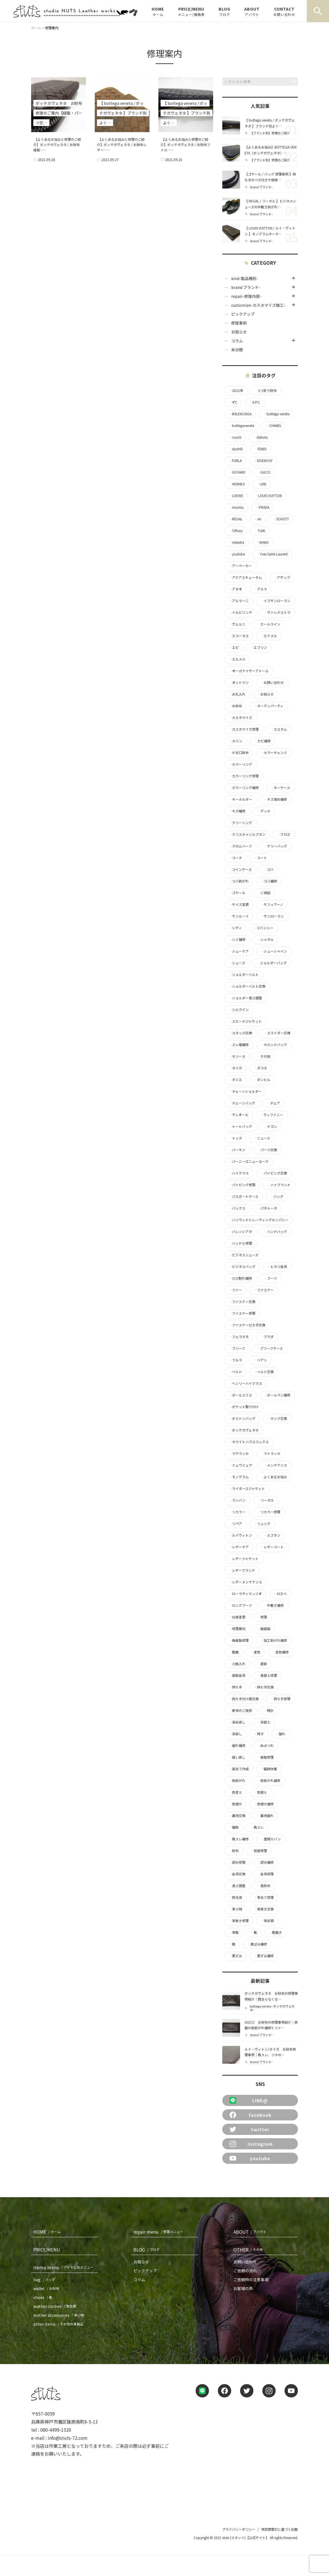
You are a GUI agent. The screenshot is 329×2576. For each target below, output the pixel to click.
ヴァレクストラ (277, 612)
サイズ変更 (239, 904)
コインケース (240, 869)
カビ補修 (262, 741)
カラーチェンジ (273, 753)
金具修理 (265, 1874)
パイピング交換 (273, 1173)
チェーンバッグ (242, 1103)
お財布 (235, 706)
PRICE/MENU (191, 11)
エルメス (237, 659)
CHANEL (273, 425)
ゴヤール (237, 893)
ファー (235, 1290)
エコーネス (239, 636)
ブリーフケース (270, 1348)
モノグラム (239, 1477)
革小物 (235, 1909)
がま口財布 (239, 753)
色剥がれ (237, 1781)
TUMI (259, 531)
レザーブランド (242, 1570)
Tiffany (236, 531)
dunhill (236, 449)
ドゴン (270, 1126)
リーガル (265, 1500)
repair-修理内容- (246, 296)
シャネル (265, 939)
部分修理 (237, 1862)
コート (260, 858)
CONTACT (284, 11)
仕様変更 (237, 1617)
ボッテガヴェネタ (244, 1430)
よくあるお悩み (273, 1477)
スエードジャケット (245, 1021)
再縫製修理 (239, 1640)
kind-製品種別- (244, 278)
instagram (251, 2143)
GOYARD (237, 472)
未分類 (237, 349)
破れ (280, 1734)
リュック (262, 1524)
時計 (269, 1710)
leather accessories (59, 2315)
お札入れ (237, 694)
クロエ (283, 834)
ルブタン (272, 1535)
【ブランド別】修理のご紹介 (270, 133)
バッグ (276, 1196)
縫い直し (237, 1757)
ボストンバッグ (242, 1418)
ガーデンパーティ (268, 706)
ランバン (237, 1500)
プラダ (267, 1337)
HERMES (237, 484)
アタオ (235, 589)
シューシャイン (273, 951)
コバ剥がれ (239, 881)
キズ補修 (237, 811)
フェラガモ (239, 1337)
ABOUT (252, 11)
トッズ (235, 1138)
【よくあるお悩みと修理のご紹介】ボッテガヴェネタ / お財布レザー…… (122, 144)
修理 (262, 1617)
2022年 (236, 390)
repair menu (159, 2231)
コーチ (235, 858)
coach (235, 437)
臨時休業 (268, 1769)
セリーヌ (237, 1056)
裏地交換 (237, 1816)
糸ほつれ (265, 1745)
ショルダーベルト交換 (247, 986)
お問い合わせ (272, 682)
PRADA (262, 507)
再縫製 (263, 1629)
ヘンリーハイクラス (245, 1383)
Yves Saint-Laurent (272, 554)
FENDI (260, 449)
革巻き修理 (239, 1921)
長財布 (263, 1886)
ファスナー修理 (242, 1313)
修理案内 (237, 1629)
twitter (250, 2129)
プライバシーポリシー (238, 2529)
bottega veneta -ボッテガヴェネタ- (272, 2007)
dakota (260, 437)
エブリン (258, 647)
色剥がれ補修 (268, 1781)
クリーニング (240, 823)
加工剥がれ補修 (273, 1640)
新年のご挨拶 (240, 1710)
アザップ (281, 577)
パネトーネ (267, 1208)
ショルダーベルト (244, 974)
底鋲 (262, 1664)
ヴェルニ (237, 624)
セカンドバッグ (273, 1045)
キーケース (280, 788)
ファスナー (264, 1290)
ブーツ (270, 1278)
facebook (251, 2115)
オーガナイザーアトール (249, 671)
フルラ (235, 1360)
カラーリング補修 (244, 788)
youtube (237, 554)
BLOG (224, 11)
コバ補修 (268, 881)
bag (45, 2279)
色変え (235, 1792)
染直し (235, 1734)
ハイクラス (239, 1173)
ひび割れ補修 (240, 1278)
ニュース (262, 1138)
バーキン (237, 1150)
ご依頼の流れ (245, 2270)
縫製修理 (265, 1757)
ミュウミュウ (240, 1465)
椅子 (259, 1734)
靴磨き (275, 1932)
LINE (261, 484)
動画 (234, 1652)
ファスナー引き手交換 (247, 1325)
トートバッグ (240, 1126)
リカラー (237, 1512)
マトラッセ (270, 1453)
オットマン (239, 682)
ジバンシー (263, 928)
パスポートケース (243, 1196)
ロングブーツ (240, 1605)
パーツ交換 (267, 1150)
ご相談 (263, 893)
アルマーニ (239, 601)
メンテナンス (275, 1465)
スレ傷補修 (239, 1045)
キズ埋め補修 (275, 799)
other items (59, 2324)
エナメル (268, 636)
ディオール (238, 1115)
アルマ (260, 589)
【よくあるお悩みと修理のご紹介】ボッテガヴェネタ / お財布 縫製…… (57, 144)
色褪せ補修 (264, 1804)
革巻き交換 (264, 1909)
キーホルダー (240, 799)
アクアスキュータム (245, 577)
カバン (235, 741)
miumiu (236, 507)
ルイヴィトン (240, 1535)
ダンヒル (262, 1080)
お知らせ (239, 332)
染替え (263, 1722)
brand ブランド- (261, 187)
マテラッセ (239, 1453)
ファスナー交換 (242, 1302)
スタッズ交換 (240, 1033)
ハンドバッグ (275, 1231)
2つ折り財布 (266, 390)
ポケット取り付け (244, 1407)
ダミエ (235, 1080)
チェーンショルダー (245, 1091)
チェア (273, 1103)
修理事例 (239, 323)
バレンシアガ (240, 1231)
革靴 (234, 1932)
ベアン (260, 1360)
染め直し (237, 1722)
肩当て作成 (239, 1769)
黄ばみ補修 (257, 1944)
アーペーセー (240, 566)
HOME (158, 11)
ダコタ (260, 1068)
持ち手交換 (264, 1687)
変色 (255, 1652)
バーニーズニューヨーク (248, 1161)
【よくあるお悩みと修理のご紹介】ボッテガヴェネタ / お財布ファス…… (185, 144)
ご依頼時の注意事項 (250, 2279)
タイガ (235, 1068)
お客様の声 (243, 2288)
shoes (43, 2297)
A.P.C (254, 402)
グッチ (263, 811)
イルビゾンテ (240, 612)
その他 (263, 1056)
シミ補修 (237, 939)
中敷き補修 (274, 1605)
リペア (235, 1524)
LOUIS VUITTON (268, 496)
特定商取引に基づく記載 (279, 2529)
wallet (47, 2288)
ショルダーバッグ (272, 963)
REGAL (235, 519)
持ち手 (235, 1687)
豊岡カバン (270, 1839)
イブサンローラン (275, 601)
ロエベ (280, 1594)
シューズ (237, 963)
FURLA (235, 461)
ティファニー (271, 1115)
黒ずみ (235, 1956)
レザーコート (272, 1547)
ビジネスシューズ (243, 1255)
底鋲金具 (237, 1675)
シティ (235, 928)
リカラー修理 (268, 1512)
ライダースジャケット (247, 1488)
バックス (237, 1208)
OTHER (249, 2249)
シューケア (239, 951)
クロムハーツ (240, 846)
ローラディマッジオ (245, 1594)
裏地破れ (265, 1816)
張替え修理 (267, 1675)
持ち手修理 (280, 1699)
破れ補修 (237, 1745)
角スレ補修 (239, 1839)
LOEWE (236, 496)
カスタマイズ (240, 718)
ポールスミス (240, 1395)
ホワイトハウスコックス (249, 1442)
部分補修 (265, 1862)
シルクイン (239, 1010)
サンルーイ (239, 916)
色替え (260, 1792)
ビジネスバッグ (242, 1267)
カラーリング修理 (244, 776)
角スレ (257, 1827)
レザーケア (239, 1547)
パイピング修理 (242, 1185)
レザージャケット (243, 1559)
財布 (234, 1851)
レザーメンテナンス (245, 1582)
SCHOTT (281, 519)
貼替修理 (258, 1851)
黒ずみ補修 (264, 1956)
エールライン (268, 624)
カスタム (278, 729)
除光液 (235, 1897)
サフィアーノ (271, 904)
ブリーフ (237, 1348)
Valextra (236, 542)
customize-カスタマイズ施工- (258, 305)
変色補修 (280, 1652)
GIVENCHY (263, 461)
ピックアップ (243, 314)
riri (257, 519)
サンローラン (272, 916)
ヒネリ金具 (277, 1267)
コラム (237, 340)
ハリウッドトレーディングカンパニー (258, 1220)
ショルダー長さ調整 (245, 998)
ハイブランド (278, 1185)
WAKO (262, 542)
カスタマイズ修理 (244, 729)
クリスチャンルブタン (247, 834)
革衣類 (267, 1921)
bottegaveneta (241, 425)
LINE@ (249, 2100)
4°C (233, 402)
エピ (234, 647)
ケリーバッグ (275, 846)
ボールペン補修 (277, 1395)
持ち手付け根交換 (244, 1699)
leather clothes (55, 2306)
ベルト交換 (264, 1372)
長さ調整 (237, 1886)
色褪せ (235, 1804)
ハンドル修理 (240, 1243)
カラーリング (240, 764)
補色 (234, 1827)
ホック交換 (277, 1418)
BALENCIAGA (240, 414)
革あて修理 (264, 1897)
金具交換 (237, 1874)
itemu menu (64, 2267)
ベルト (235, 1372)
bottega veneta (276, 414)
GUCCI (263, 472)
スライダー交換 (277, 1033)
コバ (268, 869)
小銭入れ (237, 1664)
